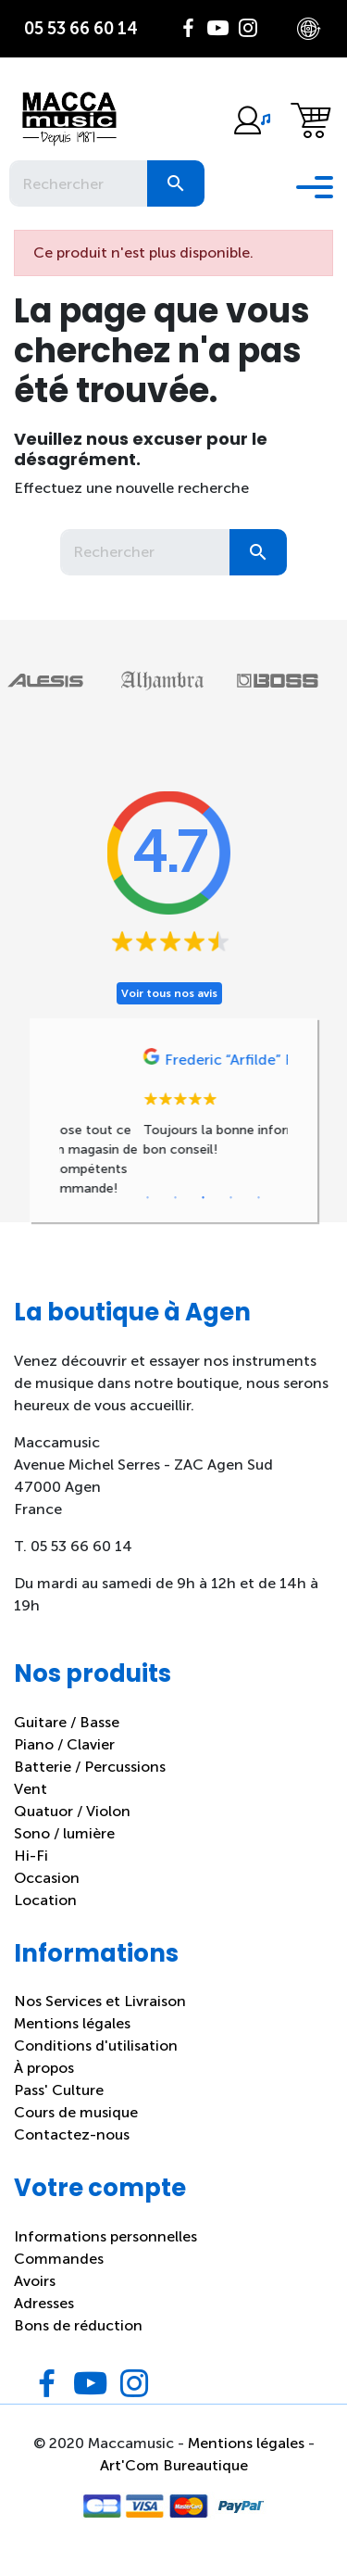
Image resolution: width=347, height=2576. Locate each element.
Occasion (47, 1897)
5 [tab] (259, 1218)
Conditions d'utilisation (96, 2066)
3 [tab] (203, 1218)
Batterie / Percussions (90, 1786)
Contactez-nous (72, 2155)
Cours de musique (76, 2132)
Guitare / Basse (66, 1741)
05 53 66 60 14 (81, 29)
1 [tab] (148, 1218)
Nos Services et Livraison (100, 2021)
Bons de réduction (78, 2345)
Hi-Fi (31, 1875)
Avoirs (35, 2300)
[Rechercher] (78, 183)
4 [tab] (231, 1218)
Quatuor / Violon (72, 1830)
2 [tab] (176, 1218)
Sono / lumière (64, 1853)
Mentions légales (72, 2043)
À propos (44, 2088)
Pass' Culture (59, 2110)
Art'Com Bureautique (174, 2485)
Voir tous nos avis (169, 993)
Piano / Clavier (64, 1764)
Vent (30, 1808)
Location (45, 1919)
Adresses (44, 2322)
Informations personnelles (105, 2256)
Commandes (59, 2278)
